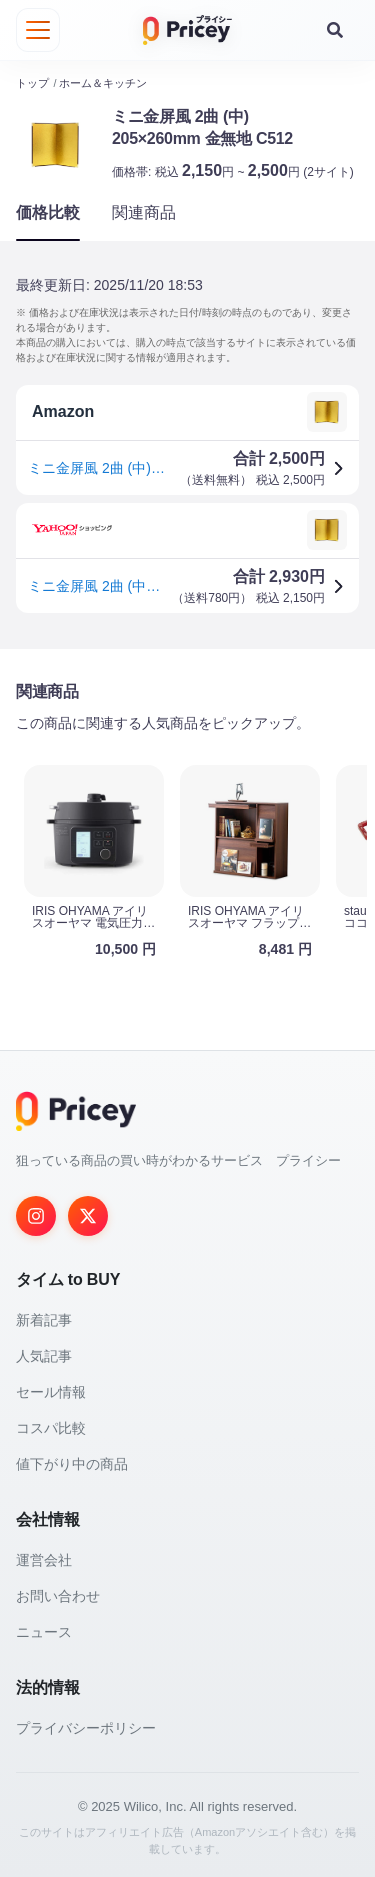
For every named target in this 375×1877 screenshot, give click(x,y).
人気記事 (44, 1356)
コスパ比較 (51, 1428)
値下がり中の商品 (72, 1464)
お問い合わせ (58, 1596)
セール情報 (51, 1392)
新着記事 (44, 1320)
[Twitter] (88, 1216)
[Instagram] (36, 1216)
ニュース (44, 1632)
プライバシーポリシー (86, 1728)
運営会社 (44, 1560)
